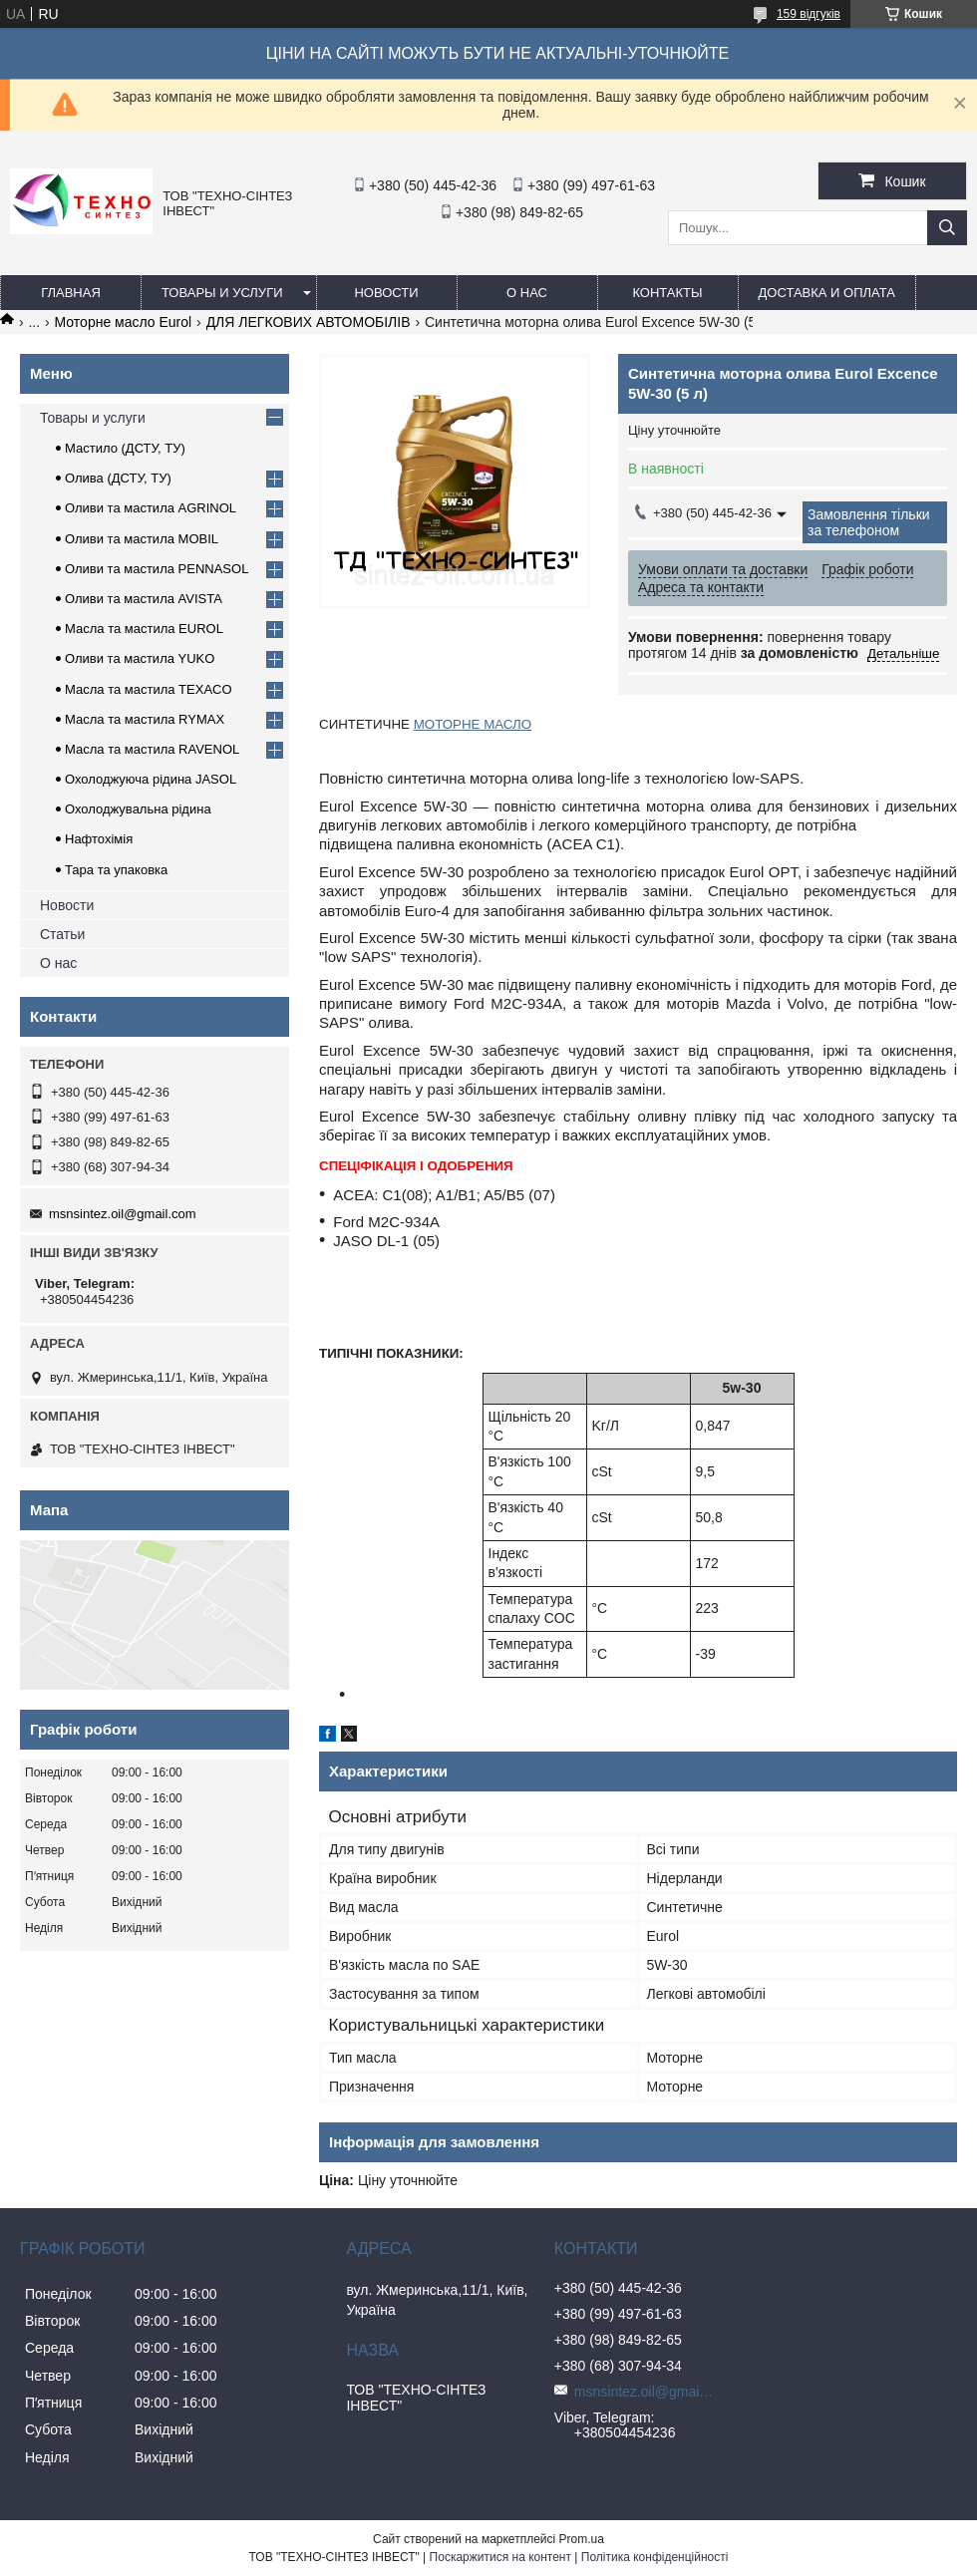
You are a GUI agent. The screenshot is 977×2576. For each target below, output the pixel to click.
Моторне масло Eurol (123, 322)
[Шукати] (947, 227)
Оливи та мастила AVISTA (143, 598)
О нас (526, 292)
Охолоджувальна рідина (138, 809)
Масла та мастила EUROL (144, 628)
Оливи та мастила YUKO (139, 658)
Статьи (62, 934)
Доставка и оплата (827, 292)
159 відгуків (808, 14)
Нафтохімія (99, 838)
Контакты (667, 292)
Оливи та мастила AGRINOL (150, 507)
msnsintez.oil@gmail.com (122, 1213)
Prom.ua (581, 2539)
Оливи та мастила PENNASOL (156, 568)
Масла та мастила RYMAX (144, 719)
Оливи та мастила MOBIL (141, 538)
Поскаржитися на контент (500, 2557)
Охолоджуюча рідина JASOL (150, 779)
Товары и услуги (222, 292)
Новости (386, 292)
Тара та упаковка (116, 869)
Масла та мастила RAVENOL (152, 749)
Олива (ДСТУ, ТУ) (118, 478)
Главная (71, 292)
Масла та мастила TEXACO (148, 689)
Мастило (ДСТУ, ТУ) (125, 448)
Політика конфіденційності (655, 2557)
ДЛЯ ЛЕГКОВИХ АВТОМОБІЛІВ (308, 322)
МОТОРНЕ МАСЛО (472, 724)
